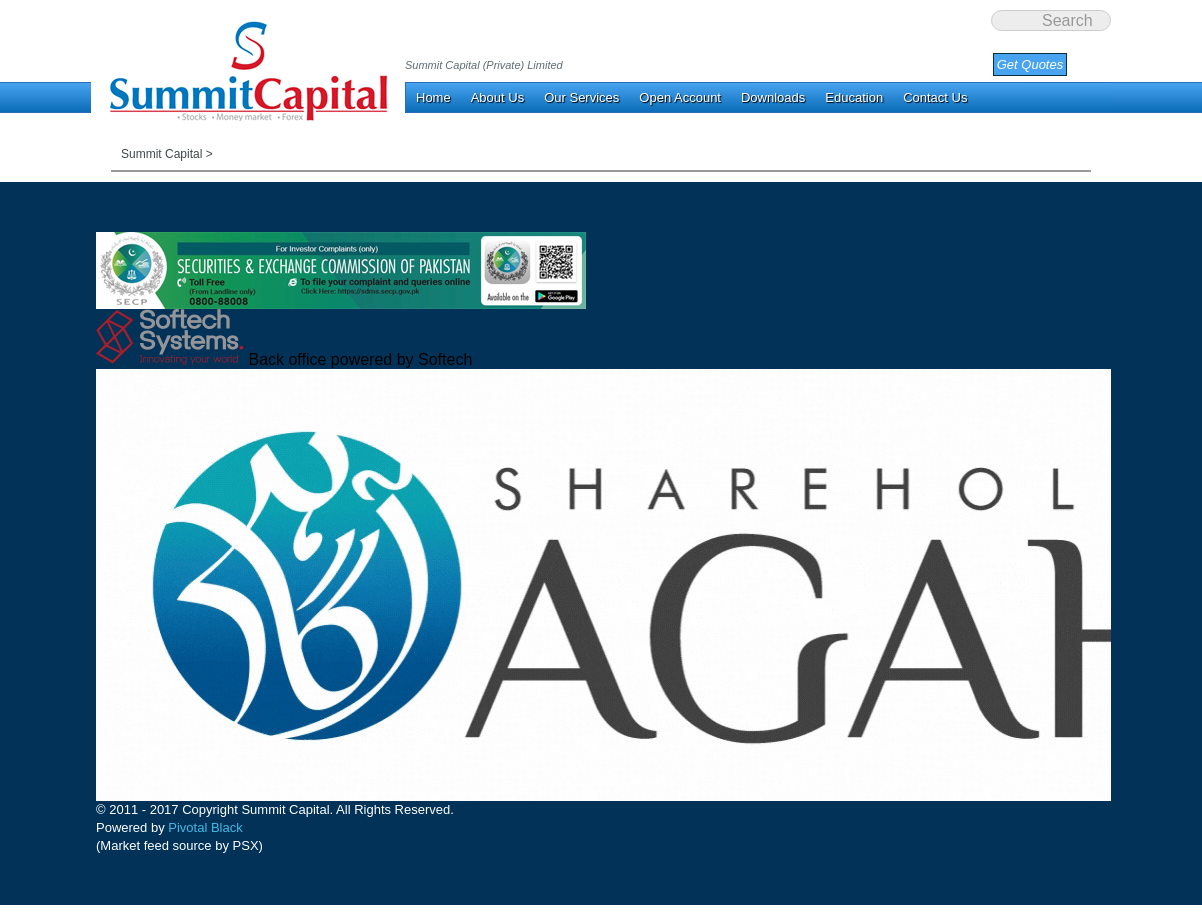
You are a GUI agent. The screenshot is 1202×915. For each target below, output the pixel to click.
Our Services (581, 97)
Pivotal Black (205, 827)
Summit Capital (161, 154)
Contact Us (935, 97)
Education (854, 97)
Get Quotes (1030, 64)
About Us (497, 97)
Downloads (773, 97)
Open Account (680, 97)
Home (433, 97)
